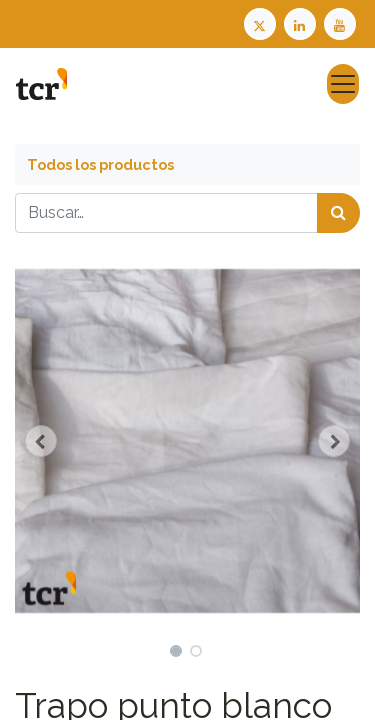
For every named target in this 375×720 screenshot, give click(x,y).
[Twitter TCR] (260, 22)
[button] (41, 441)
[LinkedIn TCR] (302, 22)
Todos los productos (100, 164)
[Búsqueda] (338, 213)
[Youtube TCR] (342, 22)
